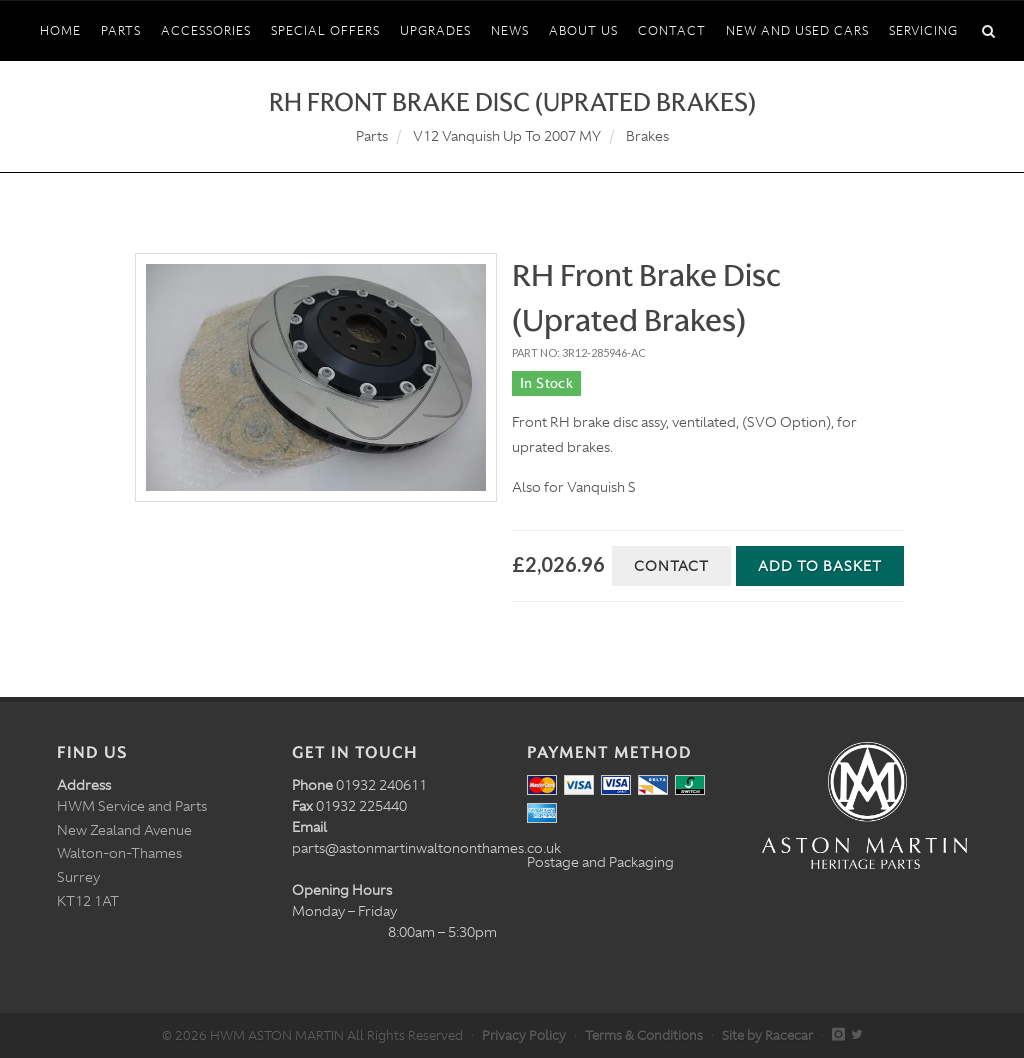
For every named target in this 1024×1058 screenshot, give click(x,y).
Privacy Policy (524, 1035)
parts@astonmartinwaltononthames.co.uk (426, 848)
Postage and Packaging (600, 862)
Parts (372, 136)
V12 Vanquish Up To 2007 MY (507, 136)
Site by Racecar (767, 1035)
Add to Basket (820, 566)
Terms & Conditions (644, 1035)
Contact (671, 566)
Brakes (647, 136)
